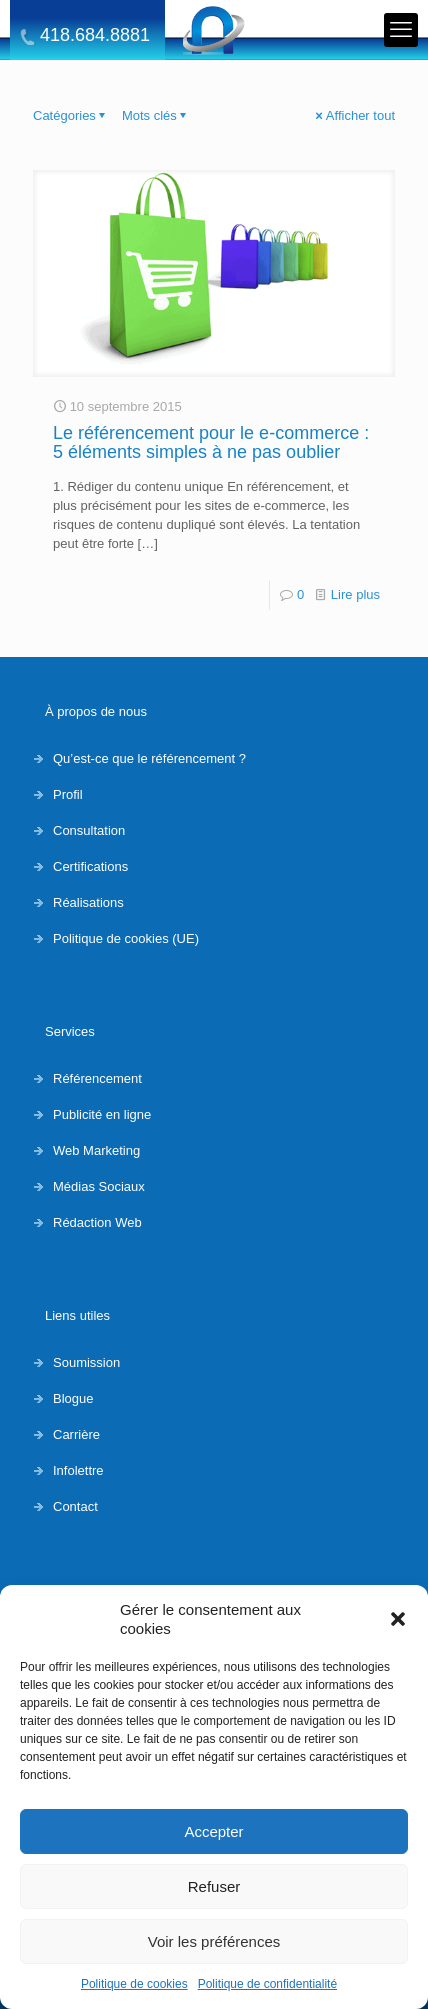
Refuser (214, 1886)
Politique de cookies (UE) (126, 938)
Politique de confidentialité (267, 1984)
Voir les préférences (214, 1941)
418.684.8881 (95, 35)
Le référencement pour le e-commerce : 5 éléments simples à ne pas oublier (211, 442)
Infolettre (78, 1470)
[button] (398, 1619)
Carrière (76, 1434)
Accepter (213, 1831)
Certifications (90, 866)
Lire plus (355, 594)
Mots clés (156, 115)
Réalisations (88, 902)
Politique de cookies (134, 1984)
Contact (75, 1506)
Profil (68, 794)
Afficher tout (354, 115)
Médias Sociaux (99, 1186)
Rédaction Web (97, 1222)
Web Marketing (96, 1150)
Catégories (71, 115)
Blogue (73, 1398)
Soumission (86, 1362)
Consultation (89, 830)
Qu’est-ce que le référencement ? (149, 758)
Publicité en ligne (102, 1114)
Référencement (97, 1078)
